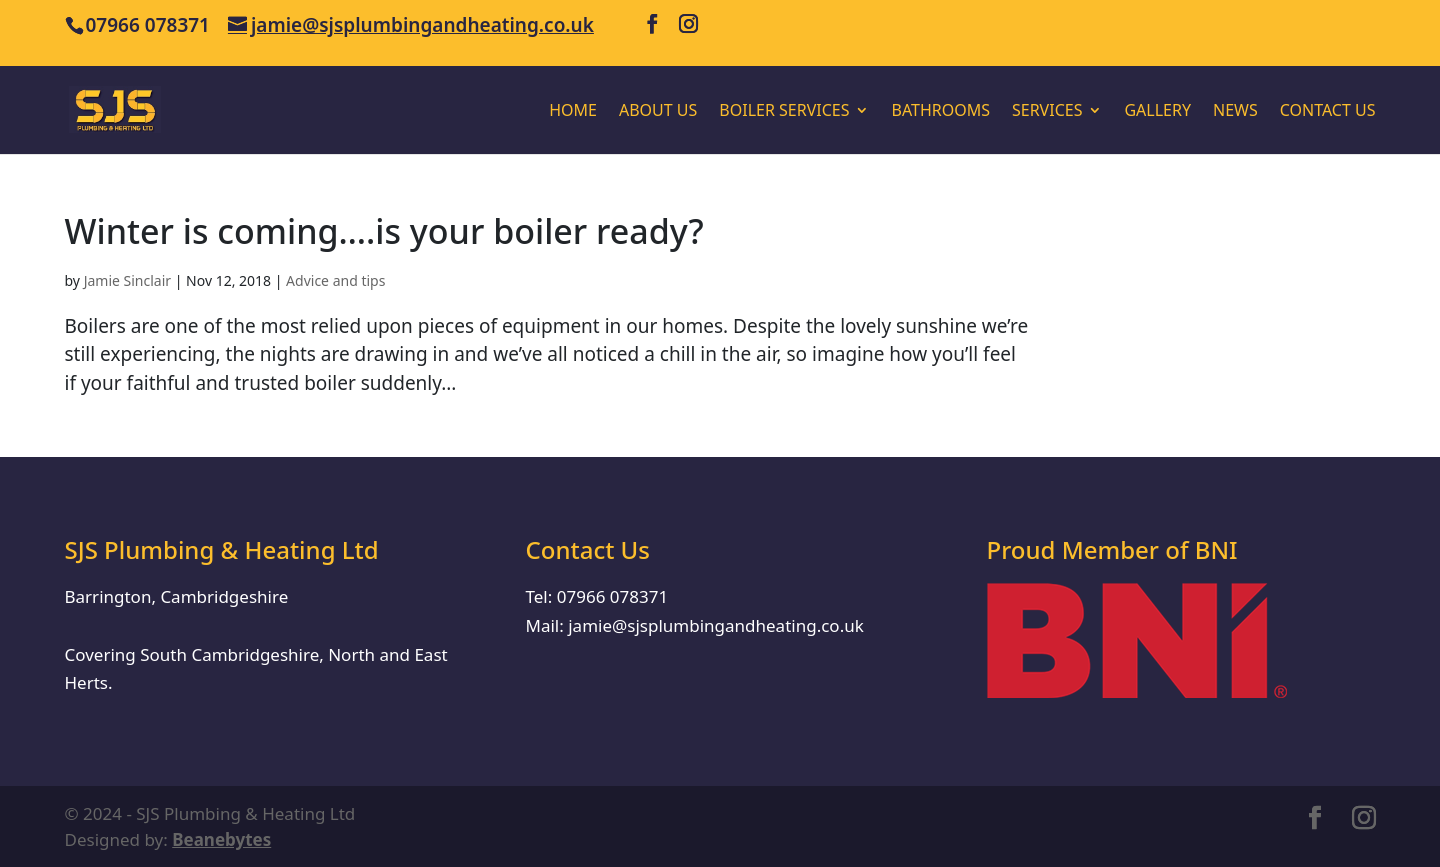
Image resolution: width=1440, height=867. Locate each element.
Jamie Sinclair (127, 280)
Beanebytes (221, 839)
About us (658, 112)
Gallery (1157, 112)
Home (573, 112)
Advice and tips (335, 280)
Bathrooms (940, 112)
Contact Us (1328, 112)
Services (1047, 112)
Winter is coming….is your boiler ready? (384, 231)
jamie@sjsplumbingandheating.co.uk (716, 625)
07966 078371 (612, 596)
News (1235, 112)
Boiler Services (784, 112)
